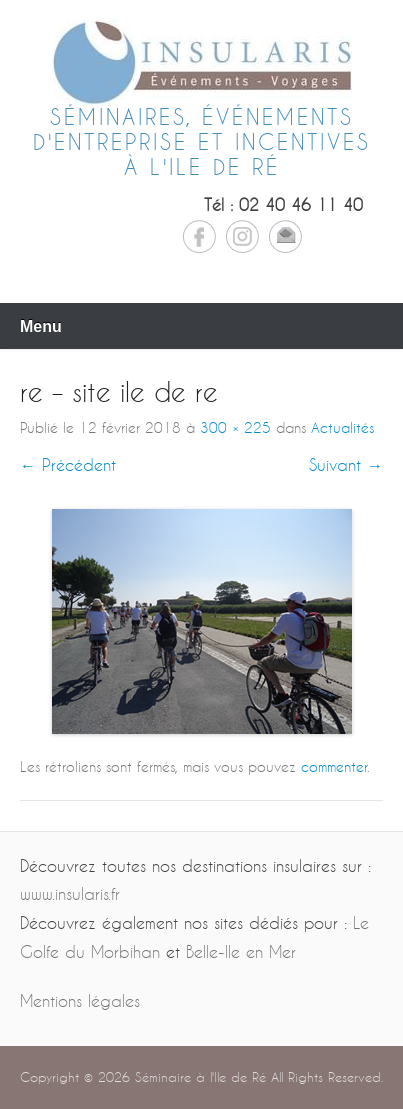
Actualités (342, 427)
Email (285, 236)
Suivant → (346, 464)
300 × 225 (235, 427)
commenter (334, 766)
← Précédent (68, 464)
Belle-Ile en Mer (241, 951)
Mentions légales (80, 1000)
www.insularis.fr (70, 893)
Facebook (199, 236)
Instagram (242, 236)
